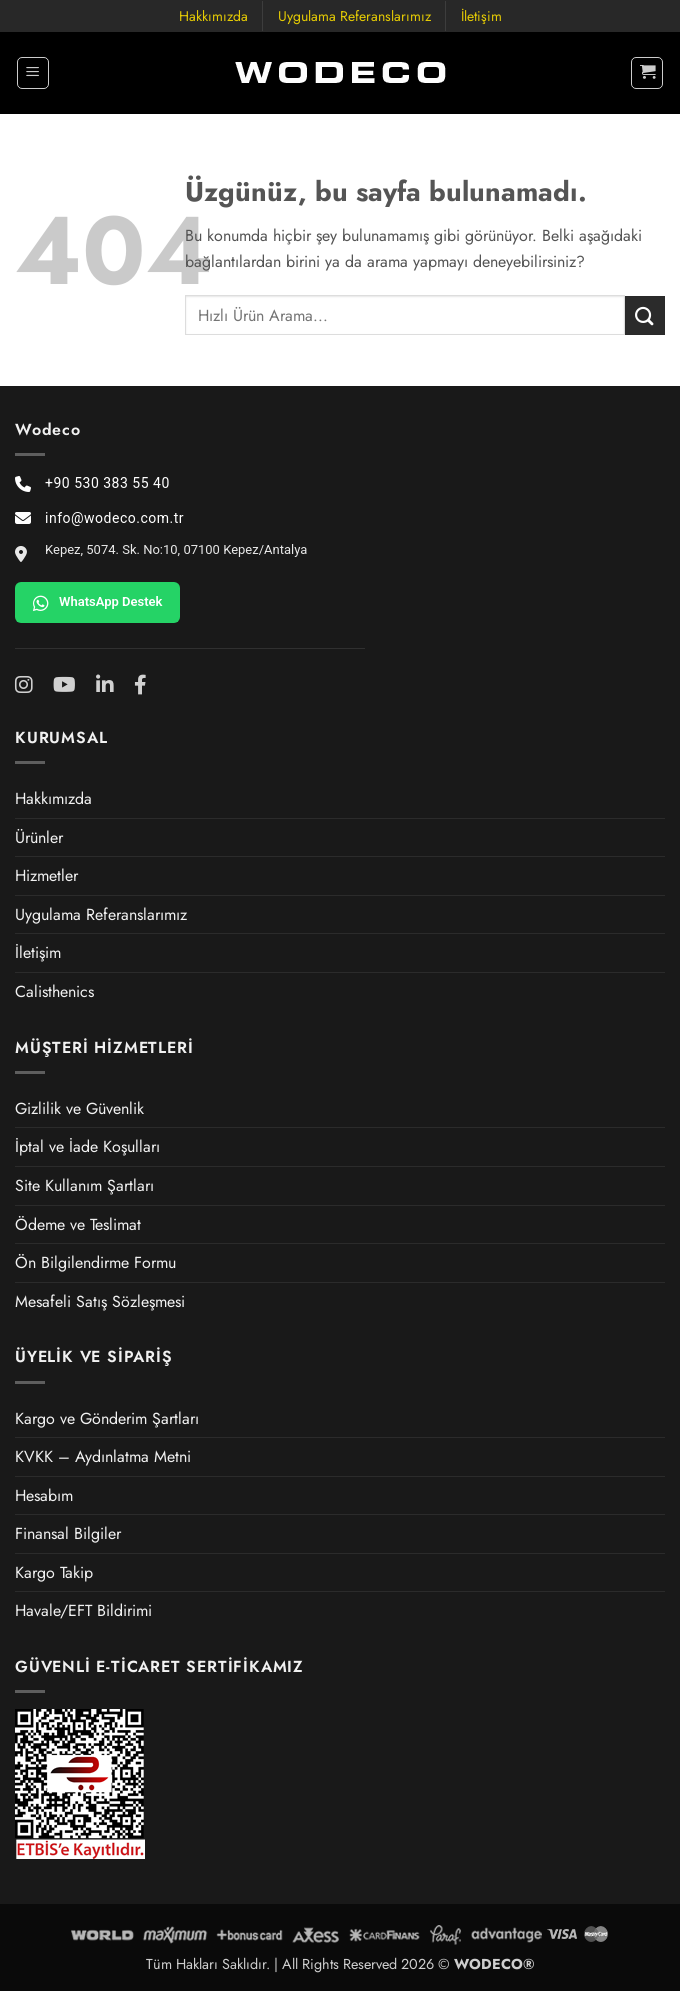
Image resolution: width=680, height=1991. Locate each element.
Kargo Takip (54, 1572)
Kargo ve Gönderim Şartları (107, 1418)
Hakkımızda (213, 16)
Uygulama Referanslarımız (354, 16)
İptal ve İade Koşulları (87, 1146)
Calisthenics (54, 991)
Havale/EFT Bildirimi (83, 1610)
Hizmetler (46, 875)
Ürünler (39, 837)
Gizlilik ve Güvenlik (79, 1108)
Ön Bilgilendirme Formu (95, 1262)
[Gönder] (645, 315)
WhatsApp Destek (97, 603)
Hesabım (44, 1495)
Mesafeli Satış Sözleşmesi (100, 1301)
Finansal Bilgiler (68, 1533)
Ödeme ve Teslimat (78, 1224)
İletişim (481, 16)
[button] (33, 73)
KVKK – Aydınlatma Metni (103, 1456)
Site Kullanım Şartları (84, 1185)
